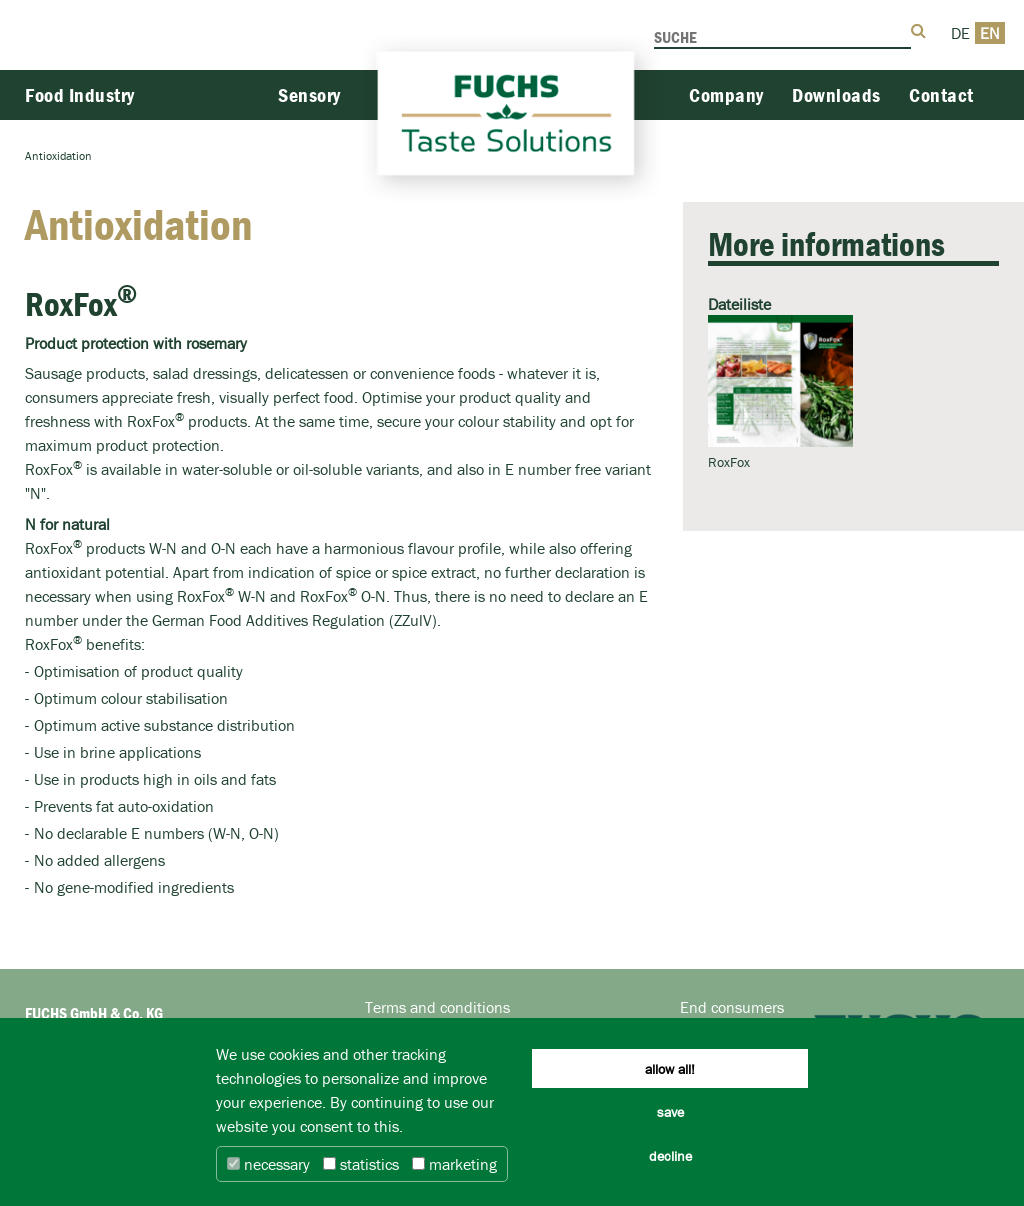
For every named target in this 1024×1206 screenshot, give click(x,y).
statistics (361, 1164)
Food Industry (80, 94)
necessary (268, 1164)
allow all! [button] (670, 1069)
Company (726, 94)
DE (960, 33)
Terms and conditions (437, 1007)
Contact (941, 94)
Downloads (836, 94)
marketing (454, 1164)
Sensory (309, 94)
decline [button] (670, 1156)
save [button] (670, 1112)
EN (990, 33)
